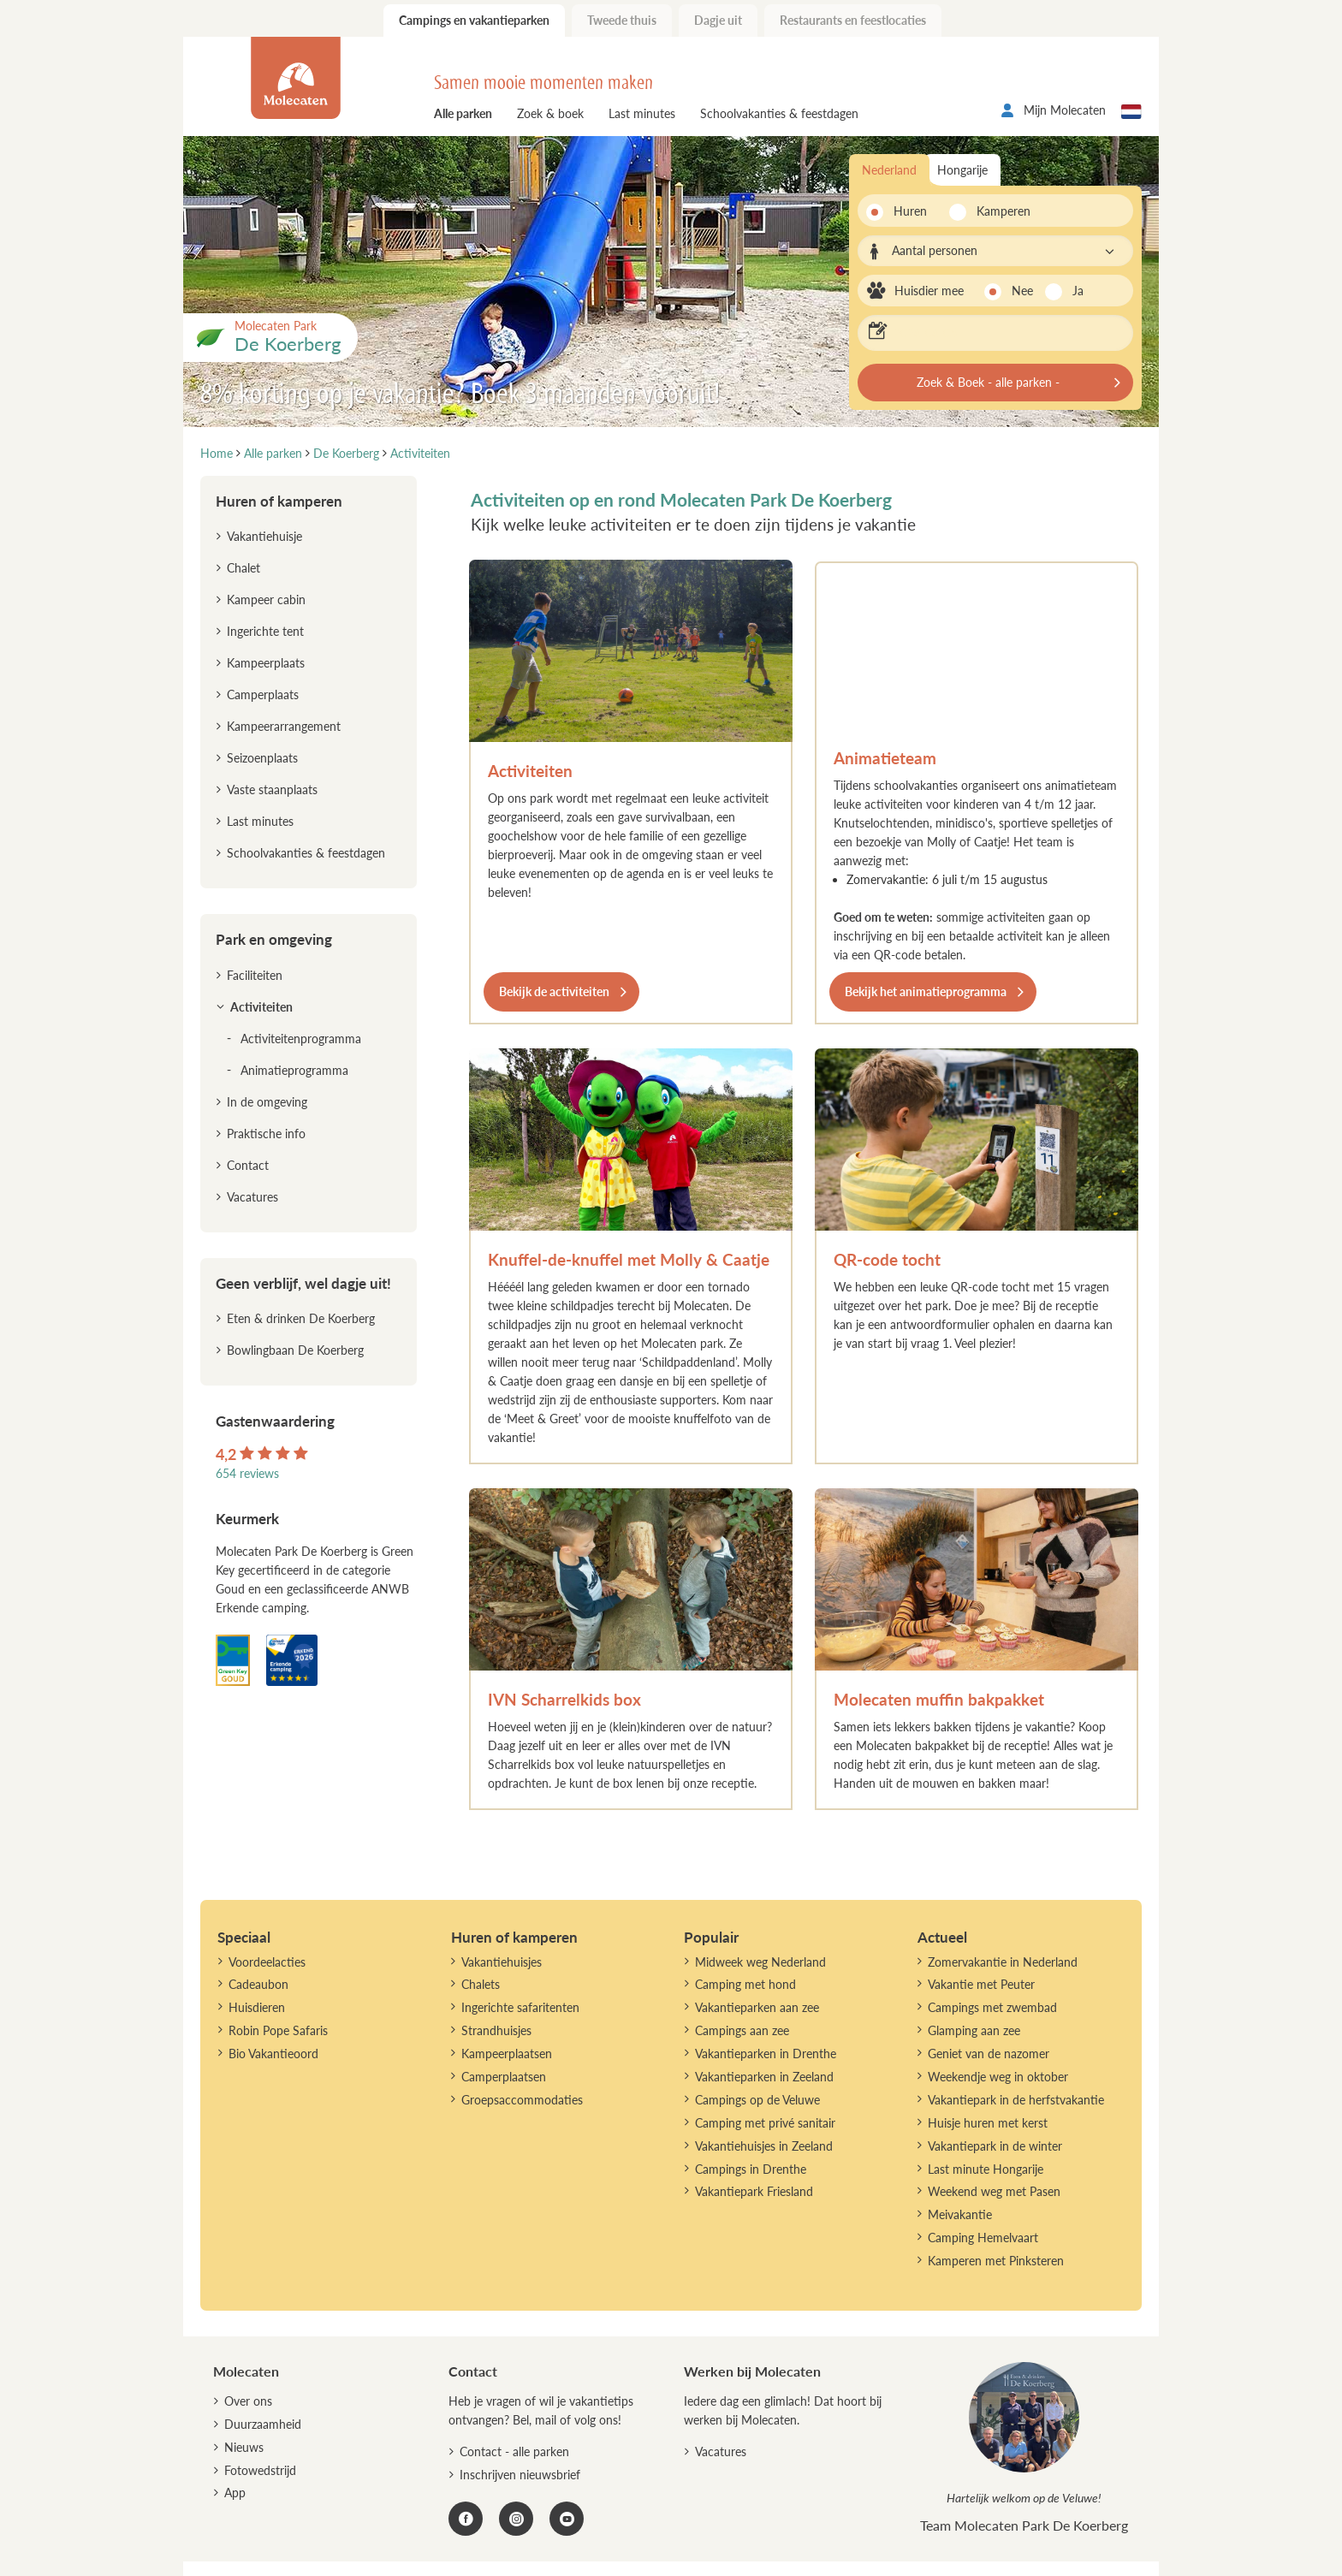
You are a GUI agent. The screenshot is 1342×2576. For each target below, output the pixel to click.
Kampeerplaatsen (506, 2053)
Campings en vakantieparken (474, 20)
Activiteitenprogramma (300, 1038)
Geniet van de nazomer (988, 2053)
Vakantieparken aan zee (757, 2007)
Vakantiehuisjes (501, 1962)
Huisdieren (257, 2007)
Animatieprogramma (294, 1070)
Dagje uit (718, 20)
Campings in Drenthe (750, 2169)
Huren (910, 211)
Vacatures (252, 1197)
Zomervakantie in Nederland (1003, 1962)
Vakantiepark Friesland (754, 2191)
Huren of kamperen (279, 501)
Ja (1078, 290)
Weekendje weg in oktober (998, 2076)
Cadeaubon (258, 1984)
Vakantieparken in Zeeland (764, 2076)
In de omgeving (267, 1102)
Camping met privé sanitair (765, 2123)
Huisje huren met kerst (988, 2123)
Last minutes (642, 113)
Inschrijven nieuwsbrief (520, 2474)
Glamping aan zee (974, 2030)
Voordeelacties (267, 1962)
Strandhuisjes (496, 2030)
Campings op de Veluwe (757, 2099)
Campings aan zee (742, 2030)
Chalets (480, 1984)
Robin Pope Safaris (278, 2030)
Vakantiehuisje (264, 536)
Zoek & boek (550, 113)
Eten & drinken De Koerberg (301, 1318)
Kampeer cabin (266, 599)
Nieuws (244, 2447)
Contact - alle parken (514, 2451)
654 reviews (247, 1473)
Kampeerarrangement (284, 726)
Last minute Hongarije (985, 2169)
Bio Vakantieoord (273, 2053)
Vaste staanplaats (272, 789)
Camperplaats (263, 694)
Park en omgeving (274, 939)
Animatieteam (885, 758)
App (235, 2492)
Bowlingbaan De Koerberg (295, 1350)
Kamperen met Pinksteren (996, 2260)
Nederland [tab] (889, 170)
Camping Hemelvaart (983, 2237)
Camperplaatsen (503, 2076)
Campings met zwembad (992, 2007)
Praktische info (266, 1133)
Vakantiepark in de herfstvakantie (1016, 2099)
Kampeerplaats (266, 663)
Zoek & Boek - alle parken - (988, 382)
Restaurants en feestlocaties (853, 20)
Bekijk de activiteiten (554, 991)
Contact (248, 1165)
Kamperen (998, 211)
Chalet (243, 568)
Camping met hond (745, 1984)
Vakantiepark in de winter (995, 2146)
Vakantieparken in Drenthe (765, 2053)
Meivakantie (960, 2214)
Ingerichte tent (265, 631)
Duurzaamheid (262, 2424)
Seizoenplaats (262, 758)
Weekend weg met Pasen (994, 2191)
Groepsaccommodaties (522, 2099)
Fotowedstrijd (260, 2470)
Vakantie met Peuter (981, 1984)
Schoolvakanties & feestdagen (779, 113)
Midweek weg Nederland (760, 1962)
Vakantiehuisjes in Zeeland (764, 2146)
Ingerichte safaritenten (520, 2007)
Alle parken (463, 113)
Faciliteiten (254, 975)
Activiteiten (530, 771)
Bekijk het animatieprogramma (925, 991)
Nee (1022, 290)
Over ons (248, 2401)
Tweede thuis (621, 20)
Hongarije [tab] (962, 170)
